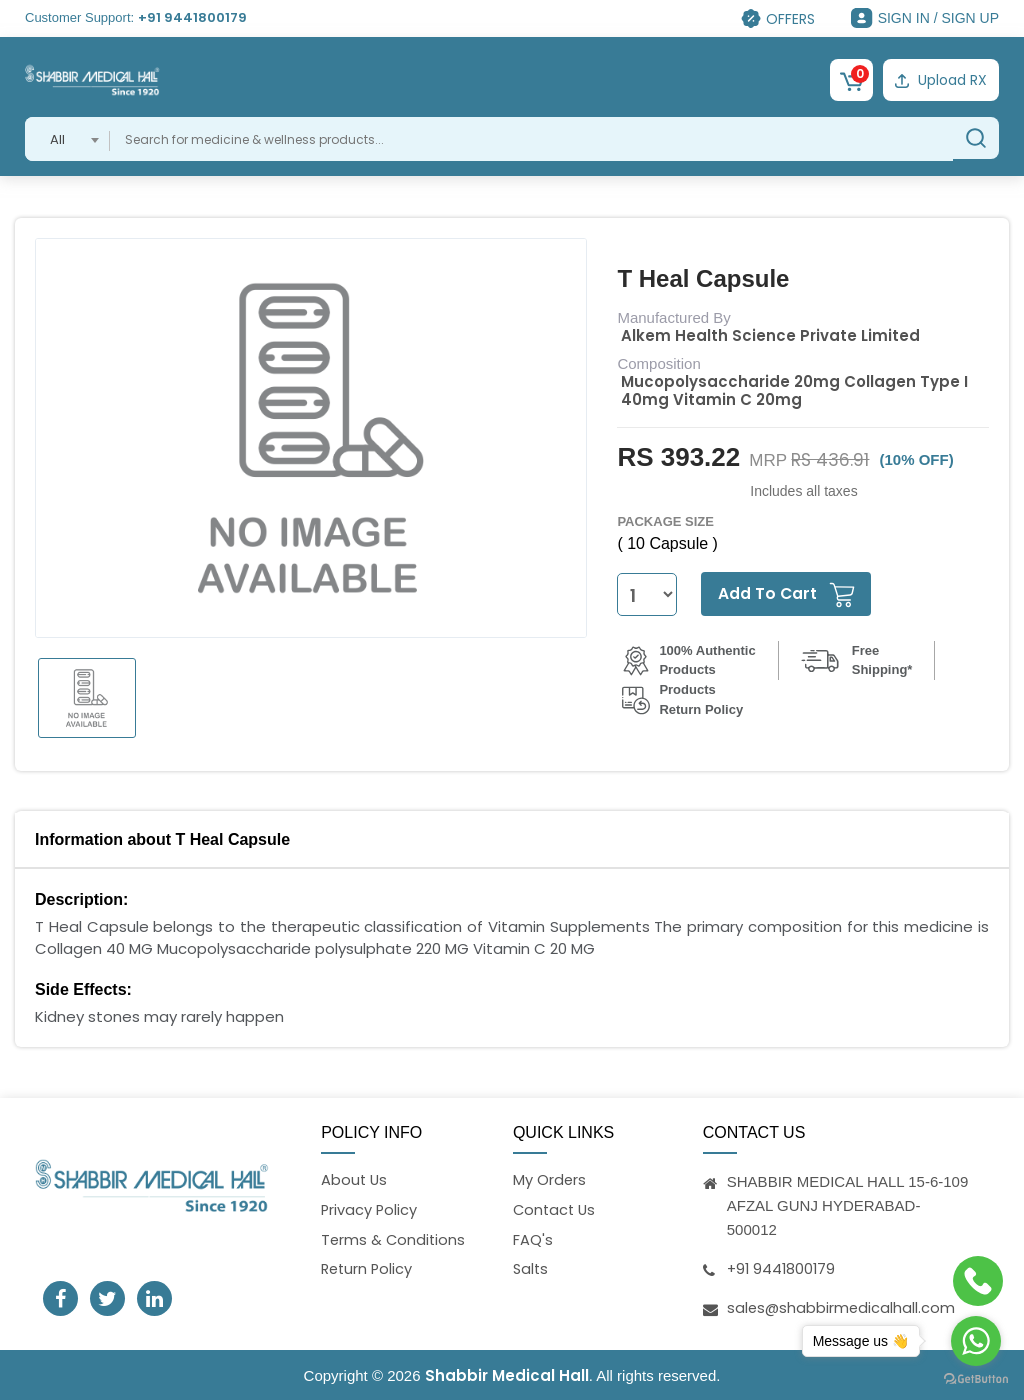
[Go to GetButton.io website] (976, 1379)
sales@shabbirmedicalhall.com (842, 1305)
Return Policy (368, 1270)
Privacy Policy (370, 1209)
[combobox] (67, 137)
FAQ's (533, 1239)
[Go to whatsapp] (976, 1341)
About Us (355, 1178)
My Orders (550, 1178)
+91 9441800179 (192, 17)
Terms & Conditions (394, 1239)
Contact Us (556, 1209)
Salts (531, 1270)
